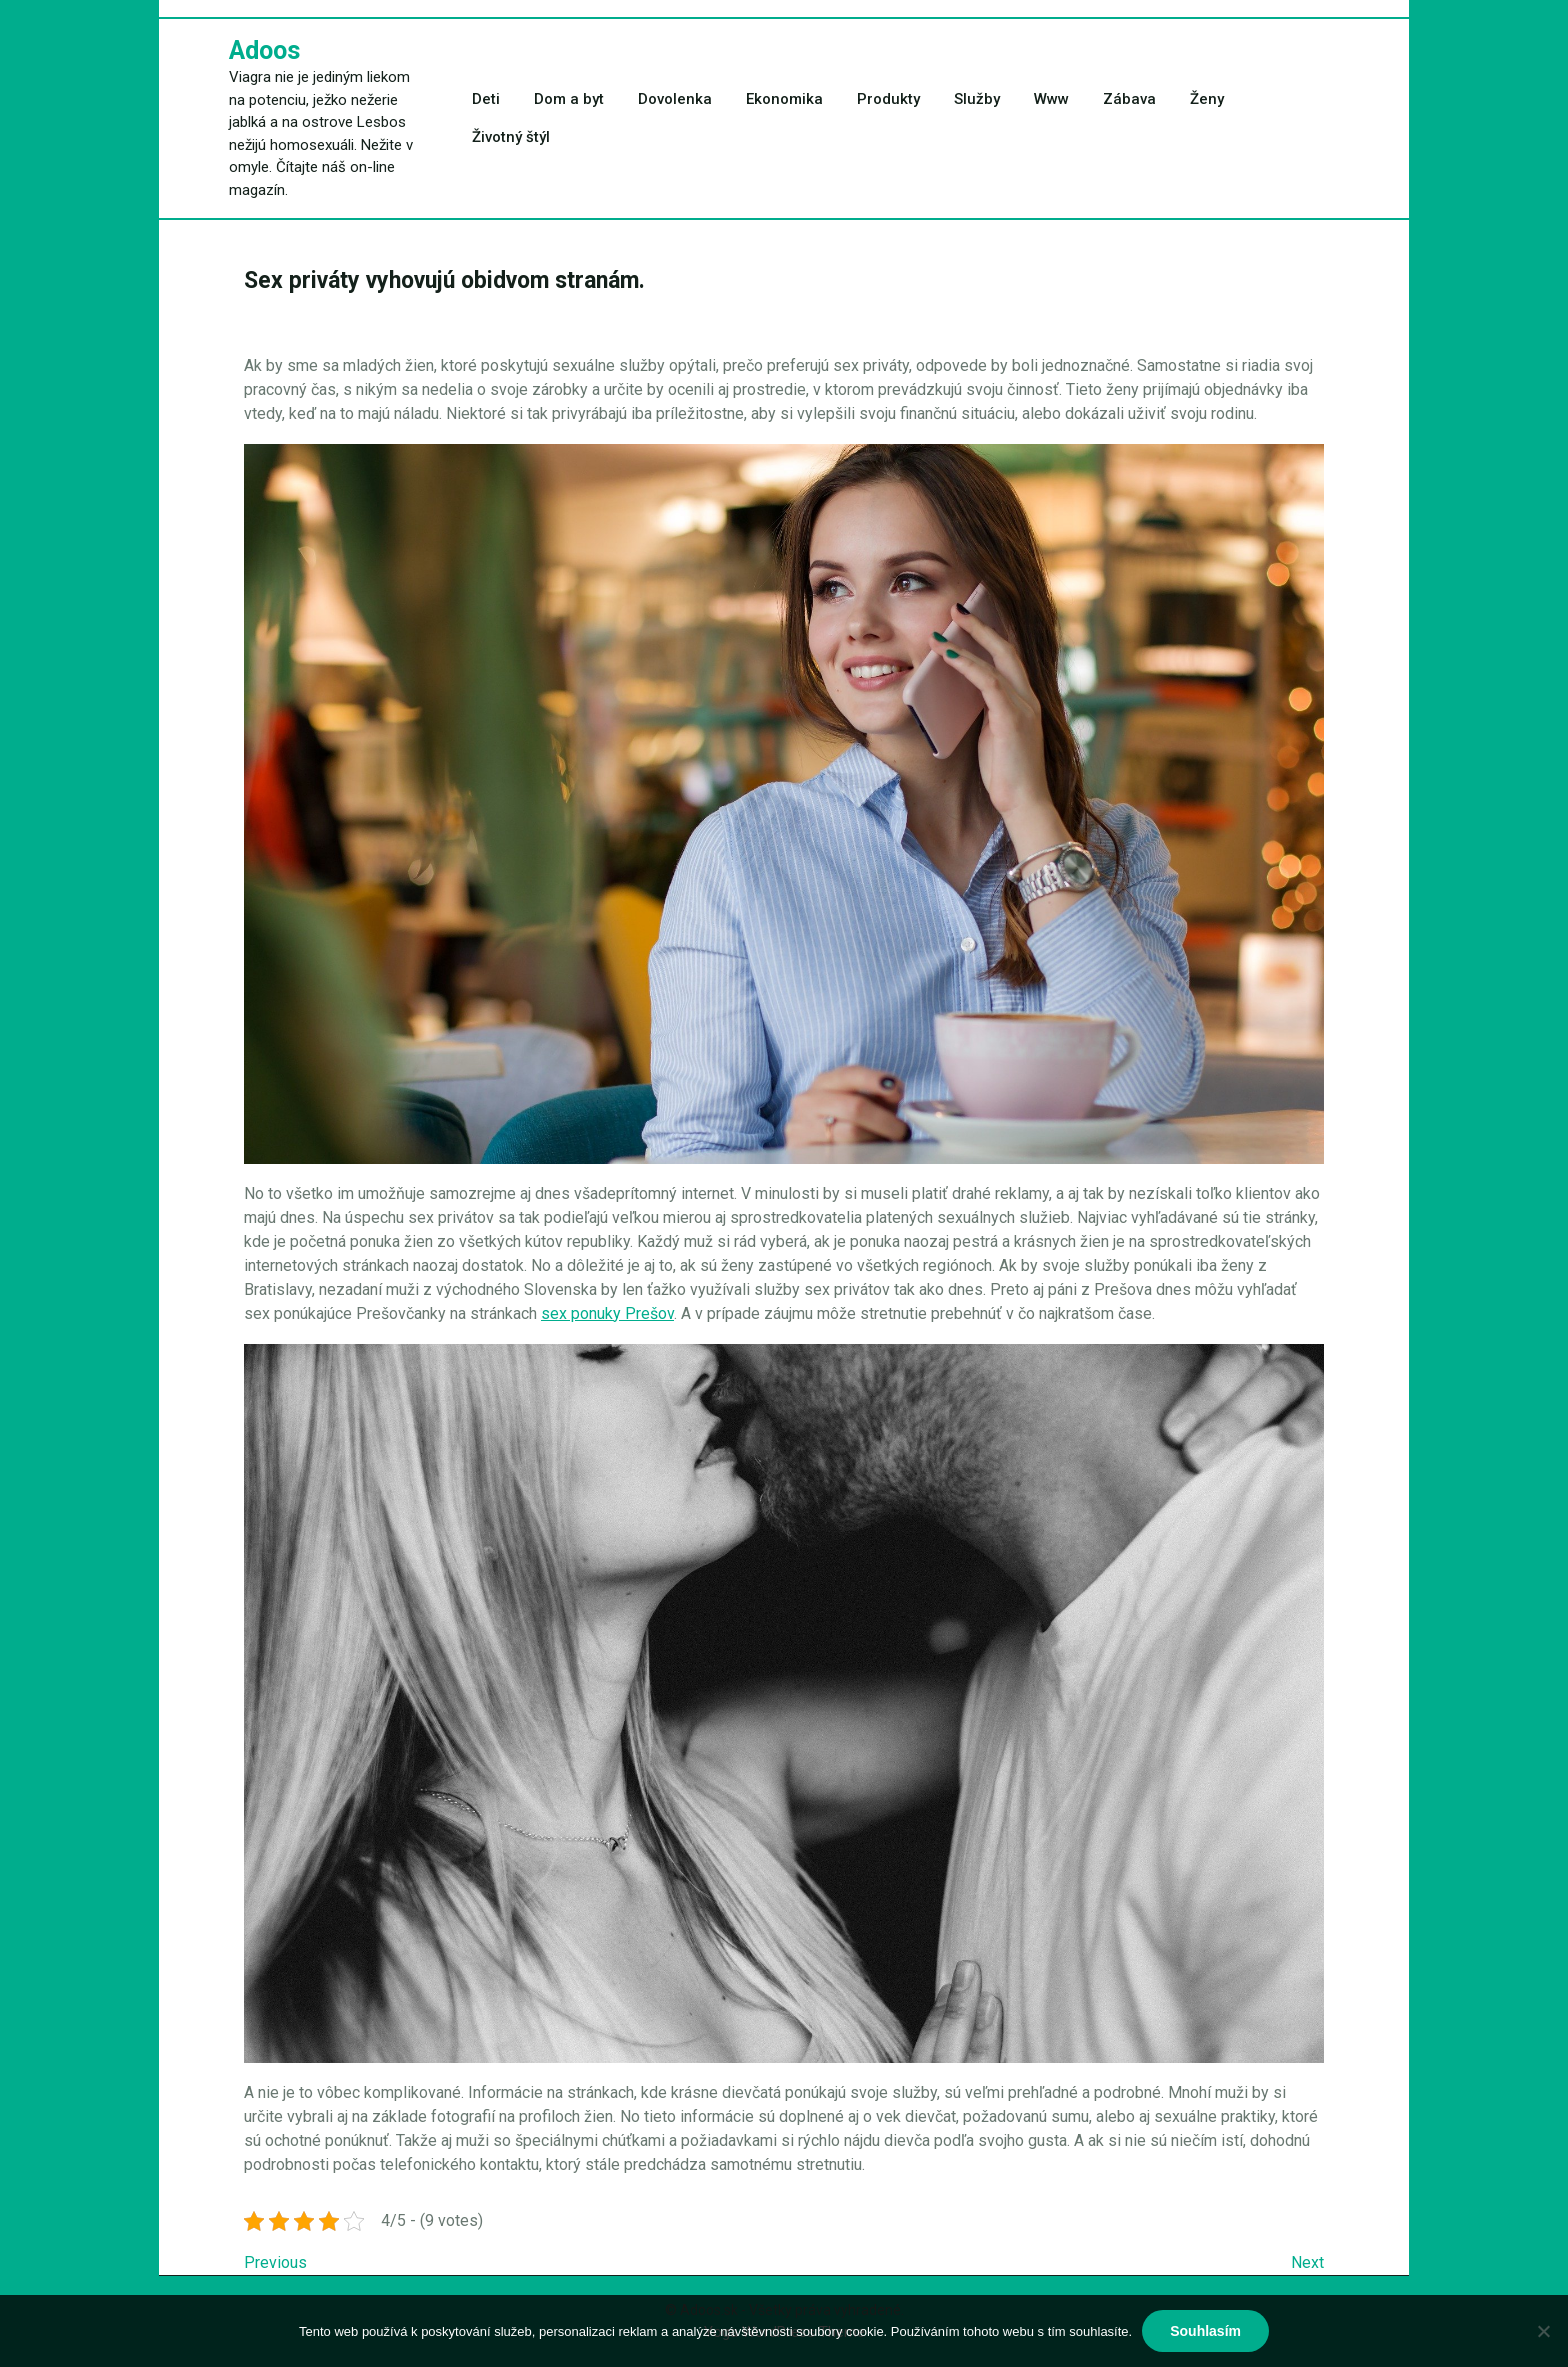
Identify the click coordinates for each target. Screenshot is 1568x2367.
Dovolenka (675, 99)
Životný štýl (511, 137)
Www (1051, 99)
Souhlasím (1205, 2331)
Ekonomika (784, 99)
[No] (1543, 2331)
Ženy (1207, 99)
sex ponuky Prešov (607, 1313)
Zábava (1129, 99)
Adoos (264, 50)
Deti (486, 99)
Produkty (888, 99)
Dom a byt (569, 99)
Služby (977, 99)
